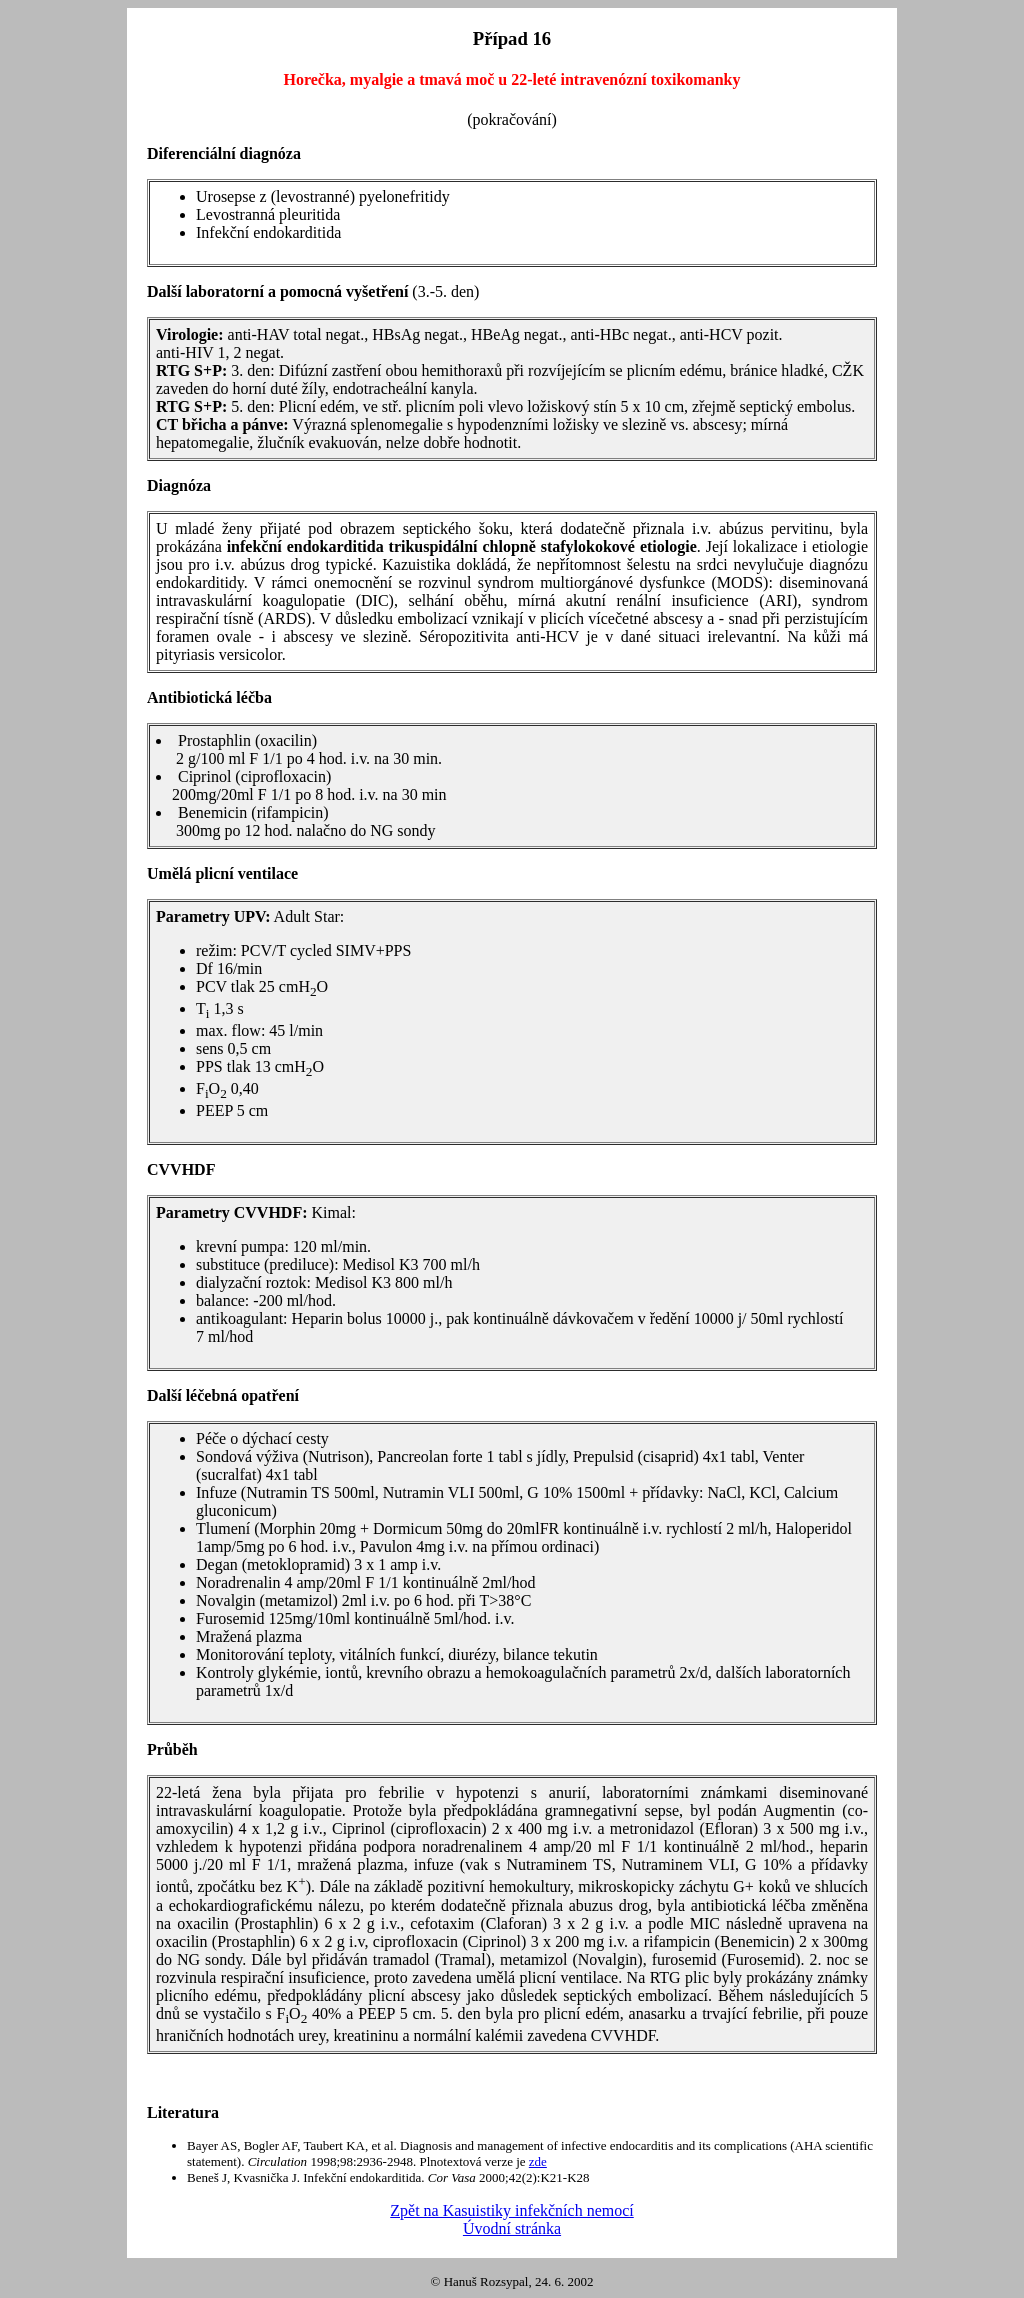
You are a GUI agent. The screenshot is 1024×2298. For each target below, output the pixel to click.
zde (538, 2161)
